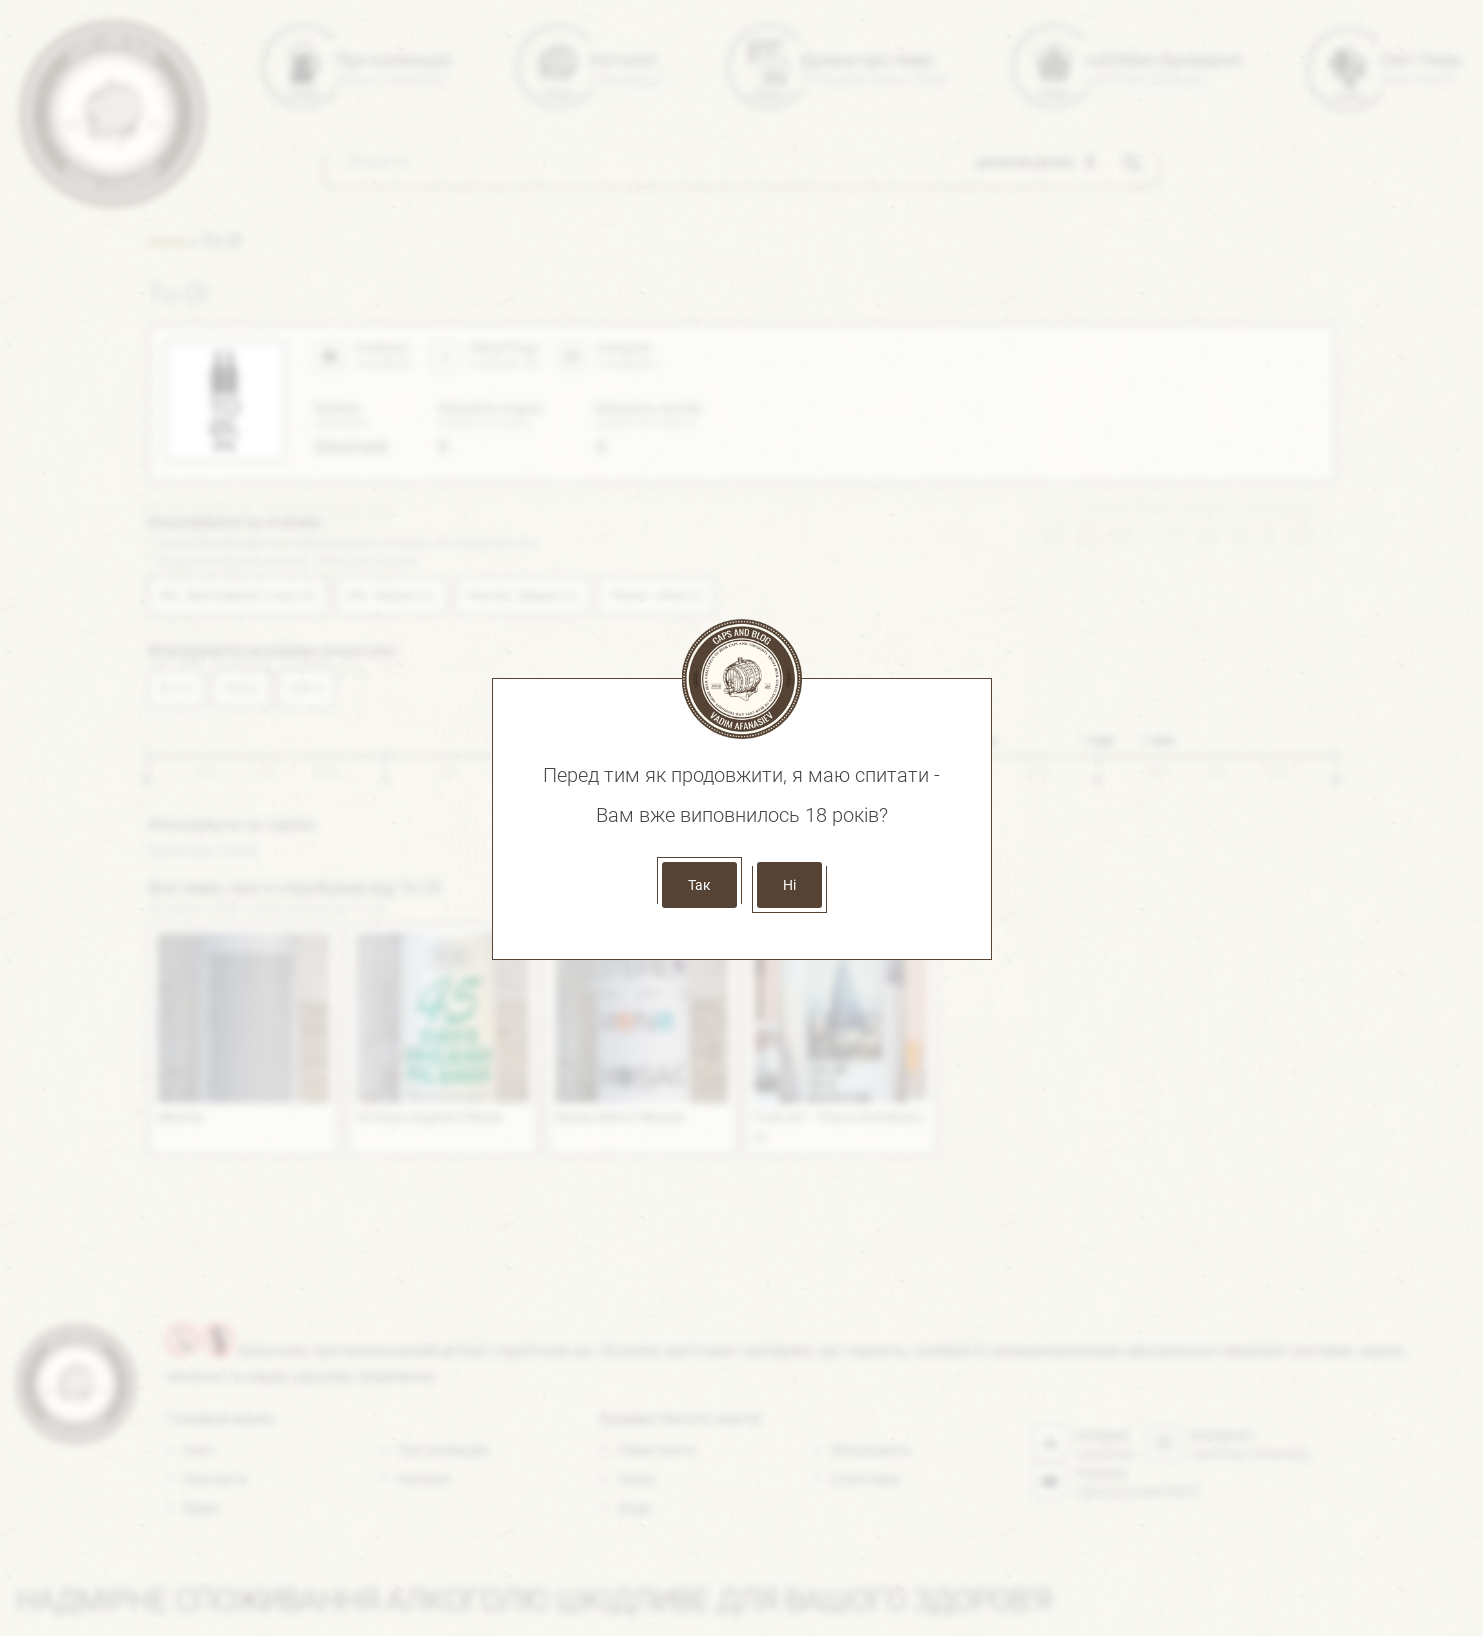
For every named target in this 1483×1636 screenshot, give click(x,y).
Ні (789, 885)
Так (699, 885)
